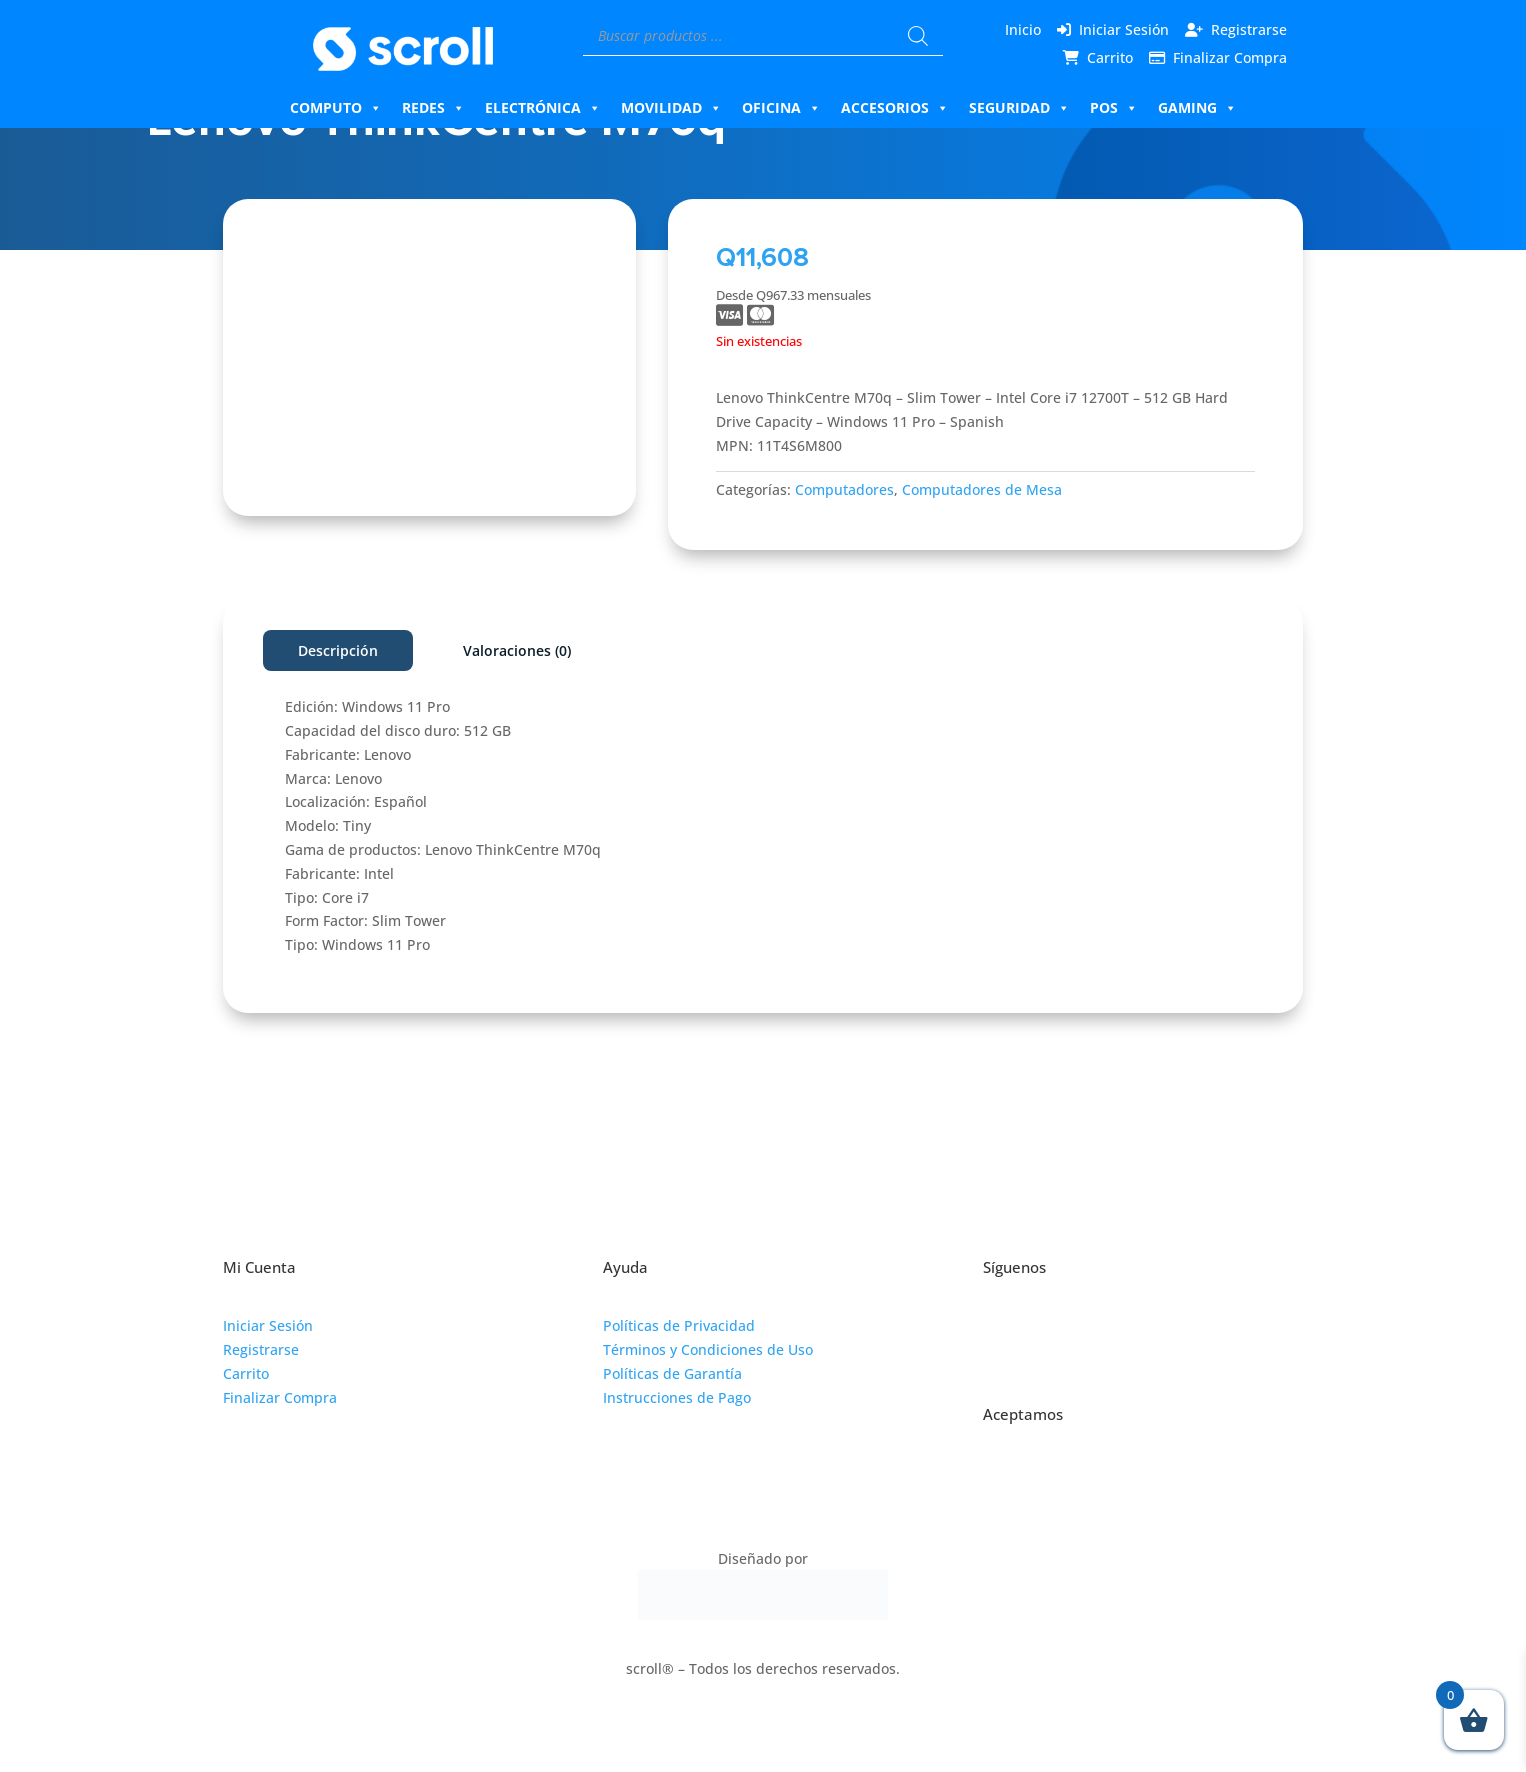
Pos (1114, 108)
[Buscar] (918, 36)
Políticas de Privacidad (679, 1325)
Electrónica (543, 108)
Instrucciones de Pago (677, 1397)
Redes (433, 108)
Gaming (1197, 108)
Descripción (338, 650)
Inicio (1023, 29)
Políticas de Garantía (672, 1373)
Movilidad (671, 108)
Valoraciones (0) (517, 650)
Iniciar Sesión (1124, 29)
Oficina (781, 108)
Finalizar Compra (1230, 57)
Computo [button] (336, 108)
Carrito (1110, 57)
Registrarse (1249, 29)
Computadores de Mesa (982, 489)
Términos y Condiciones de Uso (708, 1349)
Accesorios (895, 108)
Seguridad (1019, 108)
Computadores (844, 489)
